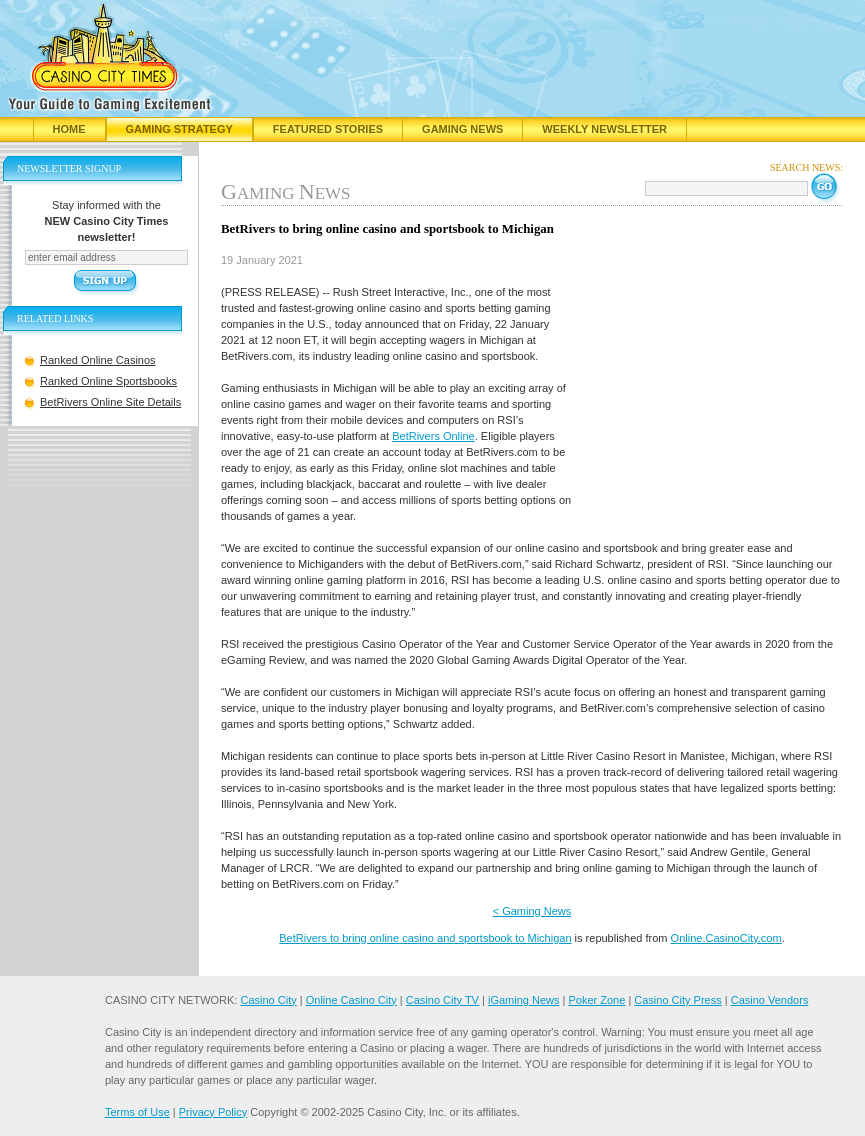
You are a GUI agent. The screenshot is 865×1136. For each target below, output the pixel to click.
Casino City (268, 1000)
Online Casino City (351, 1000)
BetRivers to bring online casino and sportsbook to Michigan (425, 938)
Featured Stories (328, 129)
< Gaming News (532, 911)
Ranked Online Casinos (98, 360)
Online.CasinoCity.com (726, 938)
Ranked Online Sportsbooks (108, 381)
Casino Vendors (770, 1000)
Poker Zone (596, 1000)
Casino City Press (677, 1000)
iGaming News (524, 1000)
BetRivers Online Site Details (110, 402)
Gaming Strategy (179, 129)
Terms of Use (137, 1112)
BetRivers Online (433, 436)
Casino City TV (442, 1000)
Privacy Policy (213, 1112)
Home (69, 129)
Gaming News (462, 129)
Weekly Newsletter (604, 129)
